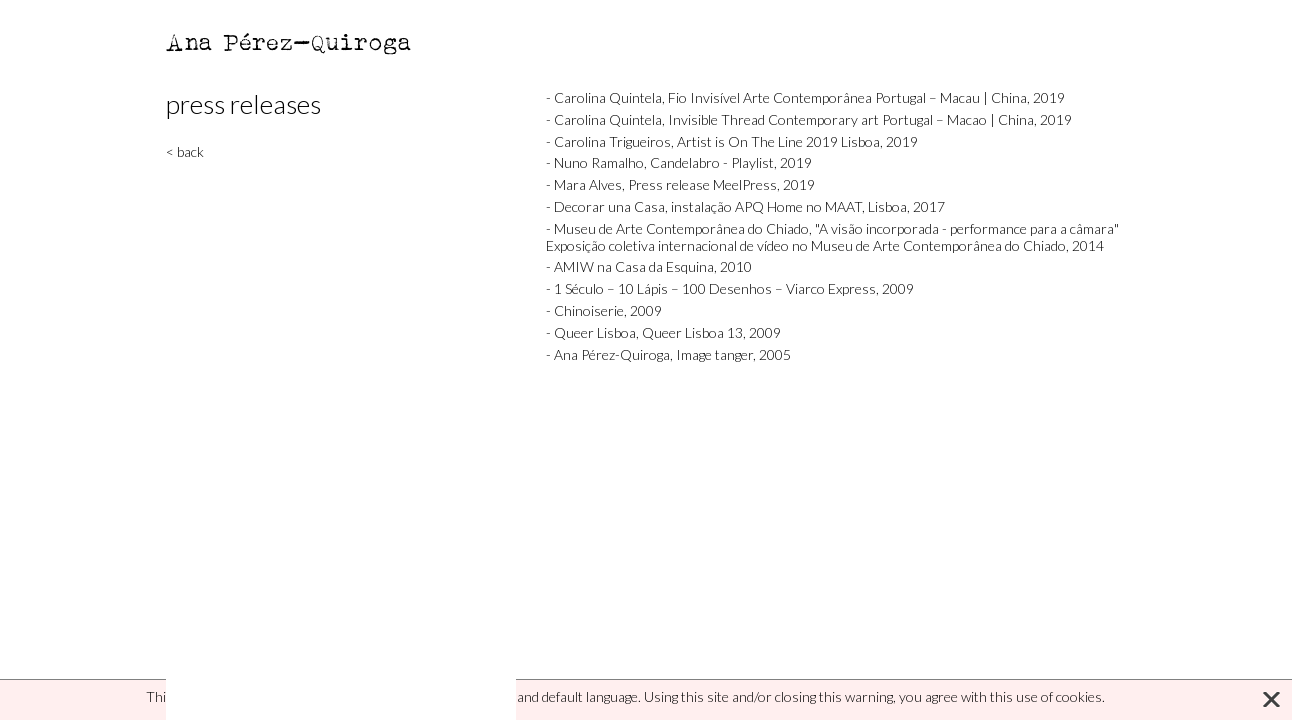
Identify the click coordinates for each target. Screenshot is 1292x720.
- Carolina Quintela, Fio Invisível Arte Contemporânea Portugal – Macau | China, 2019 (805, 97)
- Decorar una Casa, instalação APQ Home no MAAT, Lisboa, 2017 (745, 206)
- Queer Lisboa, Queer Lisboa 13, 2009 (663, 332)
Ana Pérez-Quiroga (289, 41)
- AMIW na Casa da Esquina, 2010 (649, 266)
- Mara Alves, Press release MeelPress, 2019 (680, 184)
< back (185, 151)
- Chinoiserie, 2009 (604, 310)
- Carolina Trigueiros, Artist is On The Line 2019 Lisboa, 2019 (732, 141)
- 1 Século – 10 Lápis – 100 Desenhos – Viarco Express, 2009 (730, 288)
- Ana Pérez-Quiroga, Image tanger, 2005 (668, 354)
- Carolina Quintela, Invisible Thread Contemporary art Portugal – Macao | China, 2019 (809, 119)
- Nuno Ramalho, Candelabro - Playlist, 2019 (679, 162)
